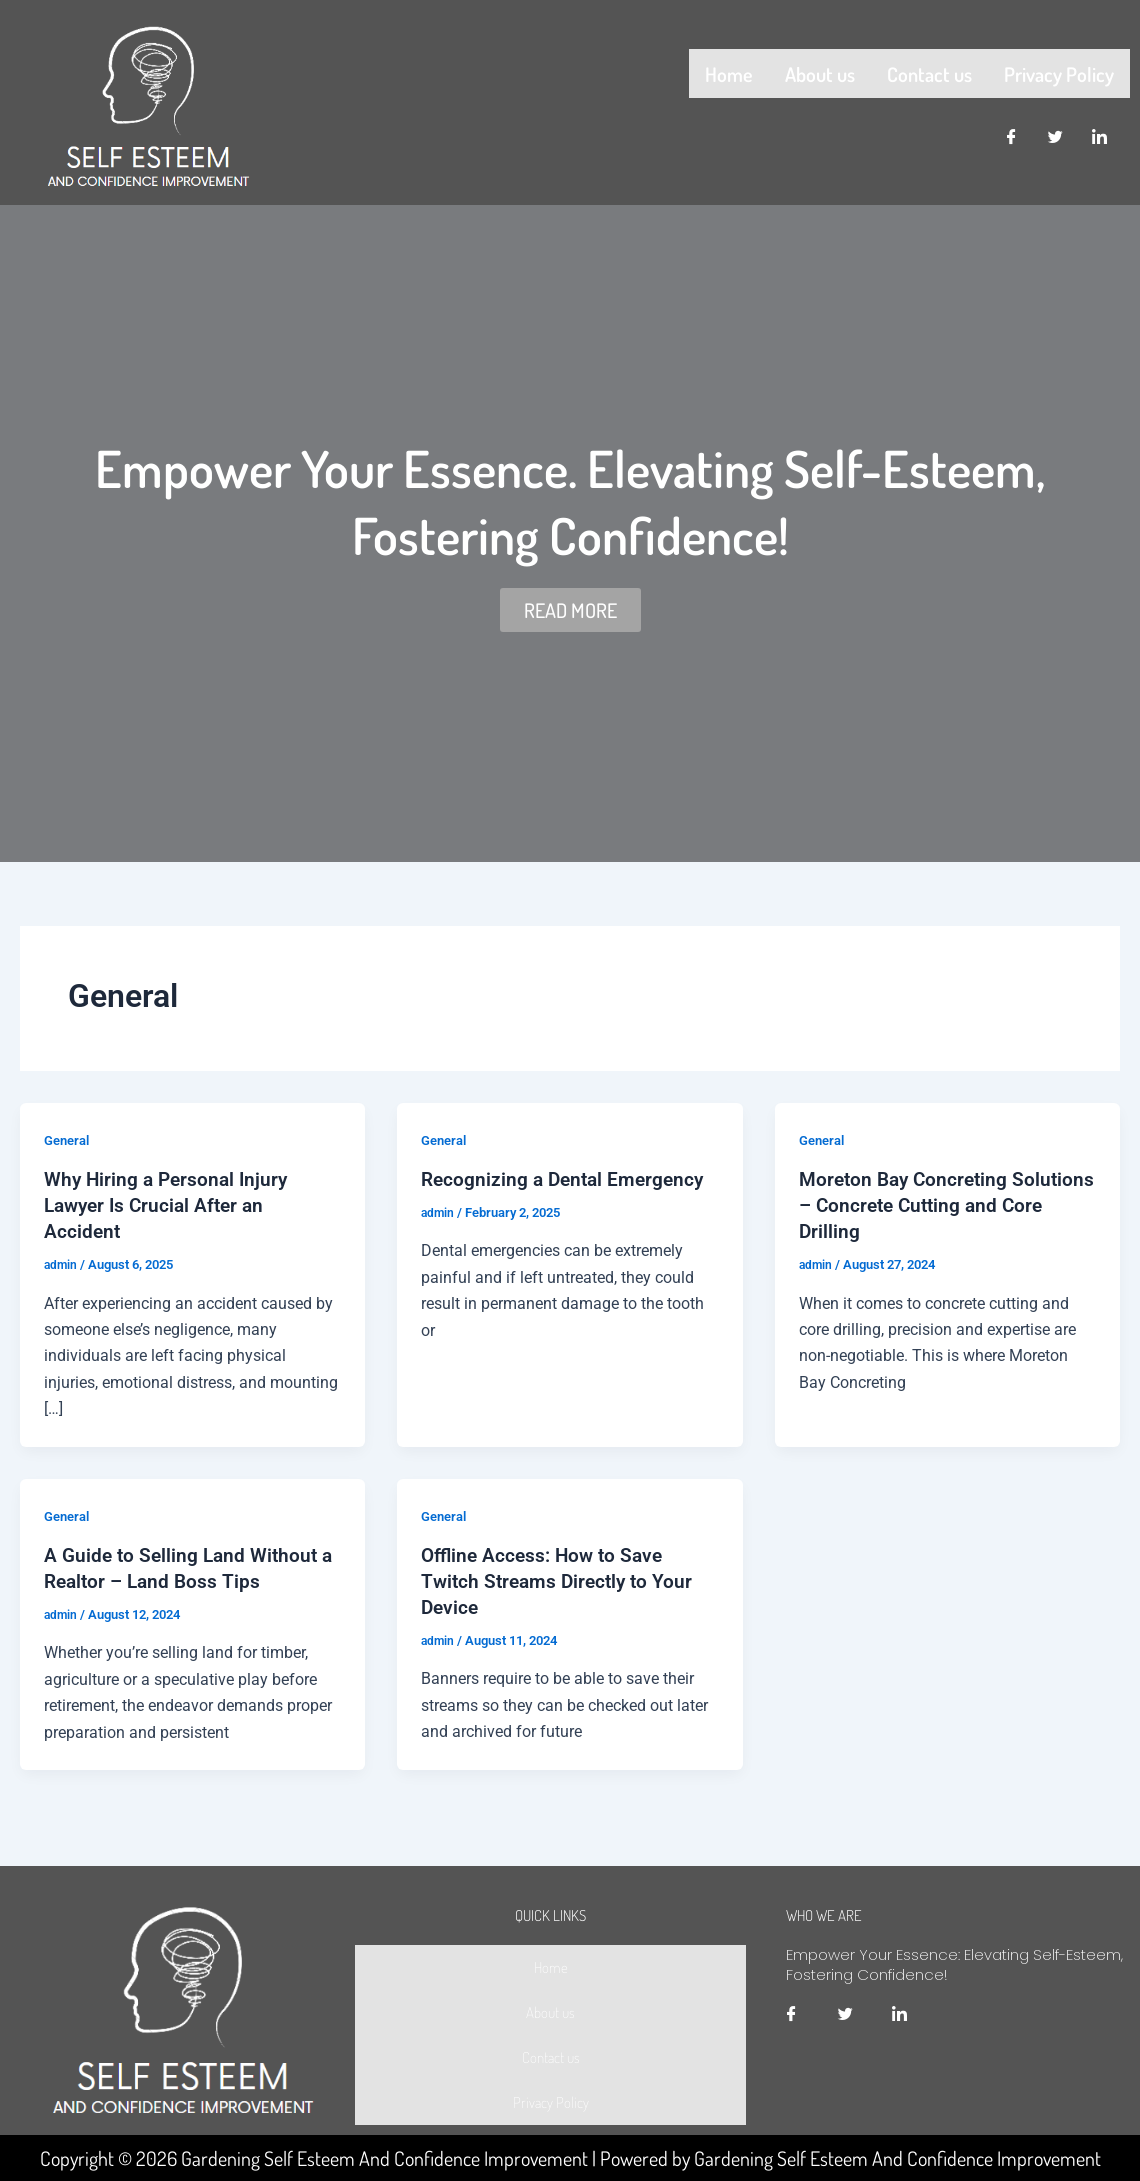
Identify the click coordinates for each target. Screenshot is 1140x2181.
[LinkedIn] (1100, 133)
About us (820, 71)
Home (729, 71)
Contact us (929, 71)
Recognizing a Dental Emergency (567, 1179)
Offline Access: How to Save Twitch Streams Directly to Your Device (561, 1580)
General (69, 1140)
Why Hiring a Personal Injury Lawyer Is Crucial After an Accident (170, 1205)
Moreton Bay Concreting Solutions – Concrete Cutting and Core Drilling (946, 1205)
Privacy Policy (1059, 71)
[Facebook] (1012, 133)
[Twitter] (1056, 133)
